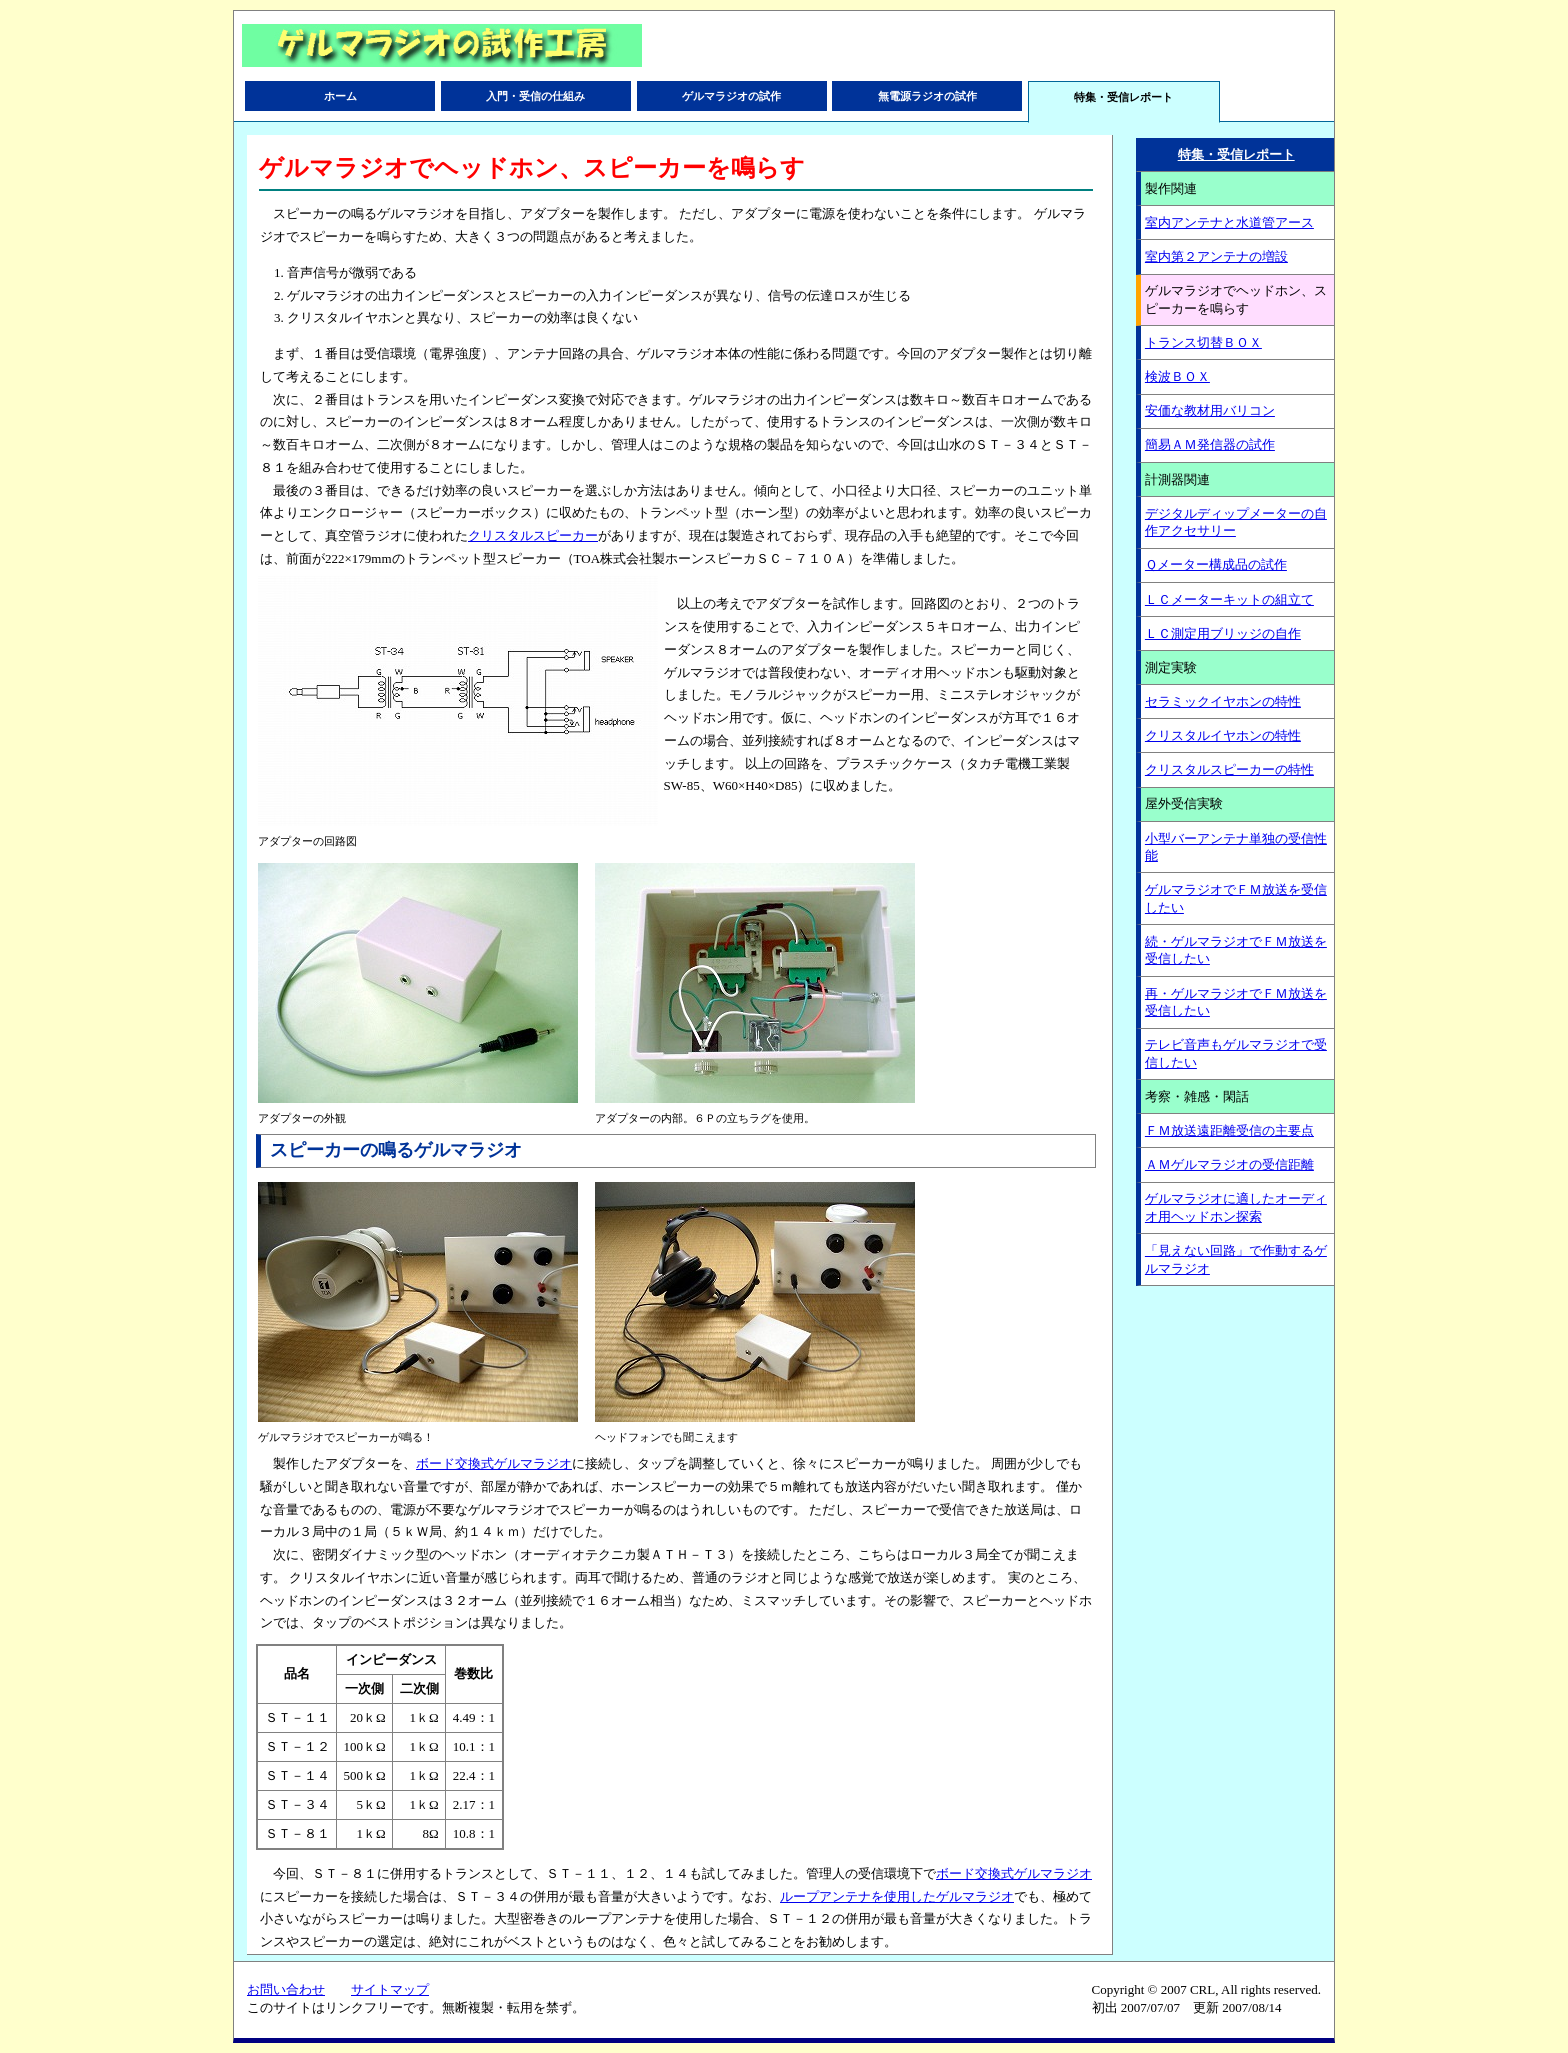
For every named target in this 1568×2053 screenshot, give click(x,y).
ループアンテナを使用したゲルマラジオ (897, 1896)
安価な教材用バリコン (1210, 410)
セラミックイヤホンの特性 (1223, 701)
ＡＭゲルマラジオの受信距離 (1229, 1164)
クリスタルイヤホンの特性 (1223, 735)
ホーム (340, 96)
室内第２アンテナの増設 (1216, 256)
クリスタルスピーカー (533, 535)
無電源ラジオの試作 (927, 96)
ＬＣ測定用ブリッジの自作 (1223, 633)
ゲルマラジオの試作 (731, 96)
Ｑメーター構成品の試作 (1216, 564)
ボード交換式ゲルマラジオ (494, 1463)
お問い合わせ (286, 1989)
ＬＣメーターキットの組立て (1229, 599)
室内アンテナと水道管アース (1229, 222)
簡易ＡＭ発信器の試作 (1210, 444)
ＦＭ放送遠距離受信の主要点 (1229, 1130)
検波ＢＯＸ (1177, 376)
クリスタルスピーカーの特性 (1229, 769)
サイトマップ (390, 1989)
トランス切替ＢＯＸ (1203, 342)
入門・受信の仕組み (535, 96)
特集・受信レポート (1236, 154)
